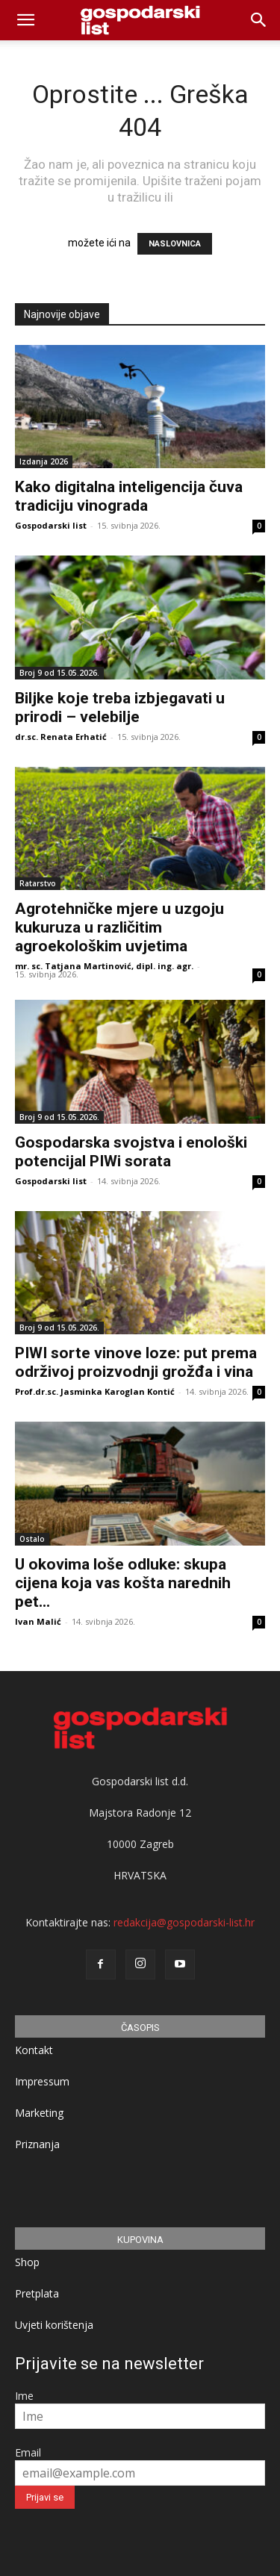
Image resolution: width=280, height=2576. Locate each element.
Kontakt (34, 2050)
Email (28, 2452)
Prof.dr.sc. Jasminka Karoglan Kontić (95, 1391)
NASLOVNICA (175, 244)
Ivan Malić (38, 1621)
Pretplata (37, 2293)
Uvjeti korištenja (54, 2325)
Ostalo (32, 1539)
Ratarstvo (37, 883)
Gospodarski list (51, 525)
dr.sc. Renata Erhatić (61, 736)
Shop (27, 2262)
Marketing (39, 2113)
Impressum (42, 2081)
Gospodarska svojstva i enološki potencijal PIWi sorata (131, 1151)
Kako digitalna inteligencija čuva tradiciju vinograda (129, 496)
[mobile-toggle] (25, 20)
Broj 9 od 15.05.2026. (59, 673)
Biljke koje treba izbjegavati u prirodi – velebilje (120, 707)
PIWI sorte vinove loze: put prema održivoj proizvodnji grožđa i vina (136, 1362)
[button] (259, 20)
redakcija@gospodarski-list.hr (184, 1922)
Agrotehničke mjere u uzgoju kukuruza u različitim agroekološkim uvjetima (119, 927)
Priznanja (37, 2144)
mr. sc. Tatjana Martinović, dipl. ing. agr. (104, 965)
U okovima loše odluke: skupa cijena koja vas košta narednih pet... (123, 1583)
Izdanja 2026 (43, 461)
